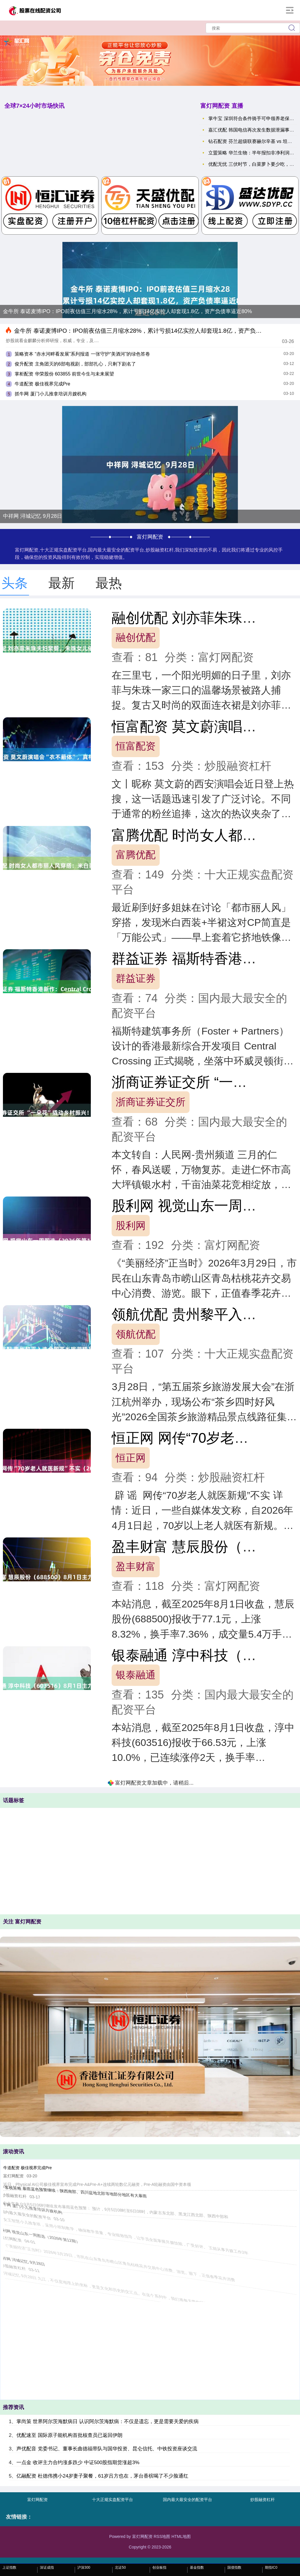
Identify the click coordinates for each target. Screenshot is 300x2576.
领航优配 (136, 1334)
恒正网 (131, 1457)
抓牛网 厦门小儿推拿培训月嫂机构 (50, 393)
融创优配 (136, 637)
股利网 (131, 1225)
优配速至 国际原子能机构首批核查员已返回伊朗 (69, 2435)
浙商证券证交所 (150, 1101)
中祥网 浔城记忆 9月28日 (32, 516)
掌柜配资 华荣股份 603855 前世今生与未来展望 (64, 373)
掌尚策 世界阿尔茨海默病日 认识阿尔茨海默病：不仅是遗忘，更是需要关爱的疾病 (107, 2421)
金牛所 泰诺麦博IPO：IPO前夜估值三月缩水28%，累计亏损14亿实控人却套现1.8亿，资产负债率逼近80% (127, 311)
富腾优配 (136, 854)
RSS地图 (162, 2536)
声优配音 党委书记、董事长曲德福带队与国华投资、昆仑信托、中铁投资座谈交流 (106, 2449)
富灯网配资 (37, 2499)
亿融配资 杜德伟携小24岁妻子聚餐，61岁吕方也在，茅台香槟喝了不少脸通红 (102, 2476)
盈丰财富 (136, 1566)
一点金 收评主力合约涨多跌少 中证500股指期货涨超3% (77, 2462)
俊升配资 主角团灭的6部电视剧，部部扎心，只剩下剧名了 (75, 363)
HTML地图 (181, 2536)
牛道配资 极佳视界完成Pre (42, 383)
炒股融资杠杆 (262, 2499)
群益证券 (136, 978)
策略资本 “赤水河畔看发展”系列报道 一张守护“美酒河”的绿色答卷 (82, 353)
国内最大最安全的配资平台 (187, 2499)
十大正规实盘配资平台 (112, 2499)
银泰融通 (136, 1674)
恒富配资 (136, 746)
